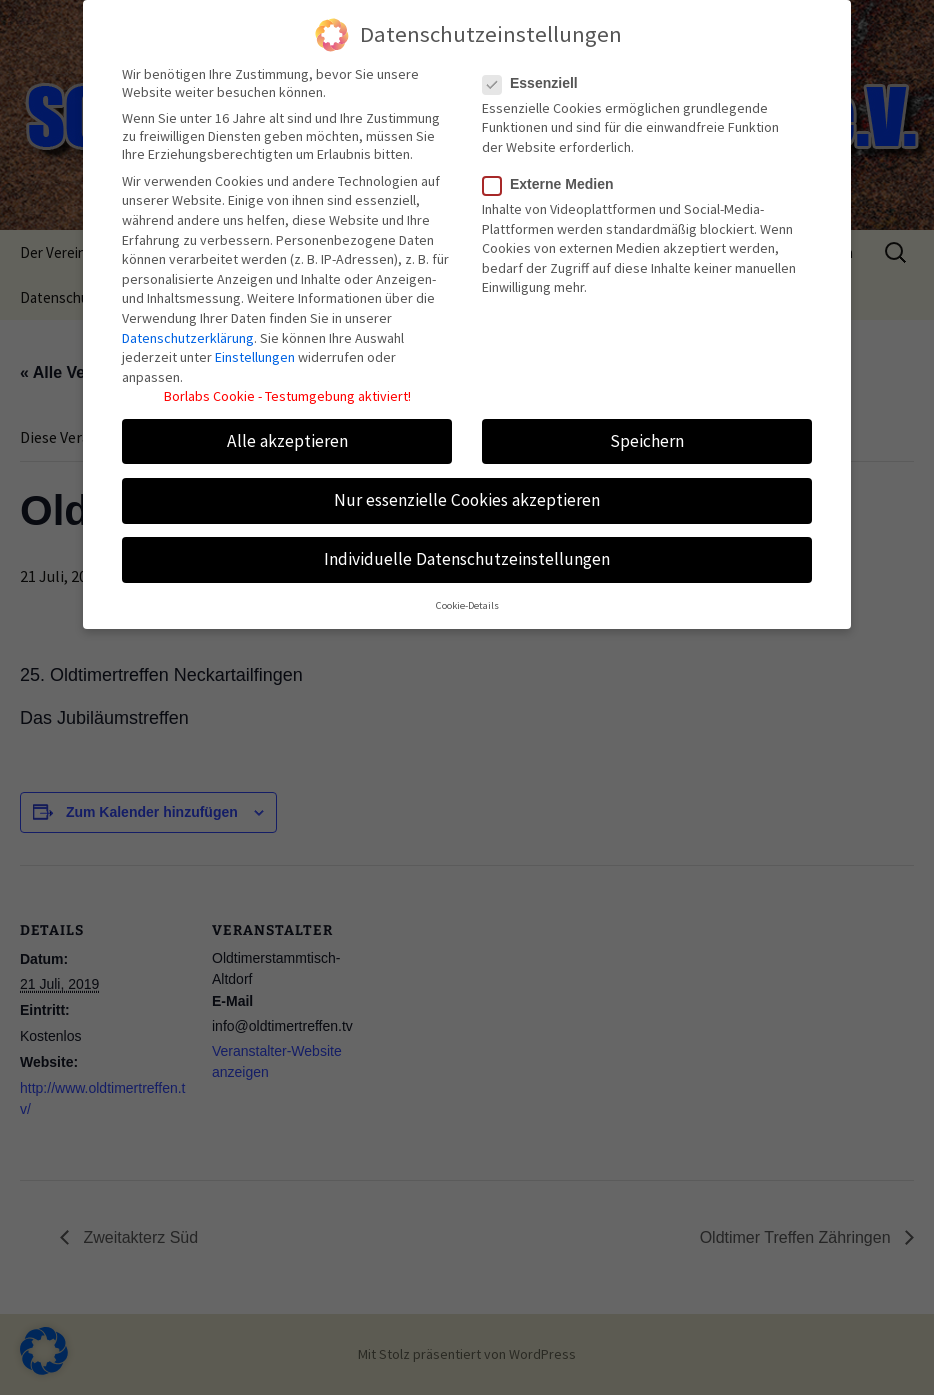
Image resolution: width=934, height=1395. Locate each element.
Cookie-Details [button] (467, 595)
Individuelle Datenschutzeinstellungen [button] (467, 549)
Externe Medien (554, 174)
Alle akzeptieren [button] (287, 430)
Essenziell (536, 72)
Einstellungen (255, 347)
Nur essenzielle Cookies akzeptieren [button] (467, 489)
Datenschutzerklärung (188, 327)
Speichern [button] (647, 430)
